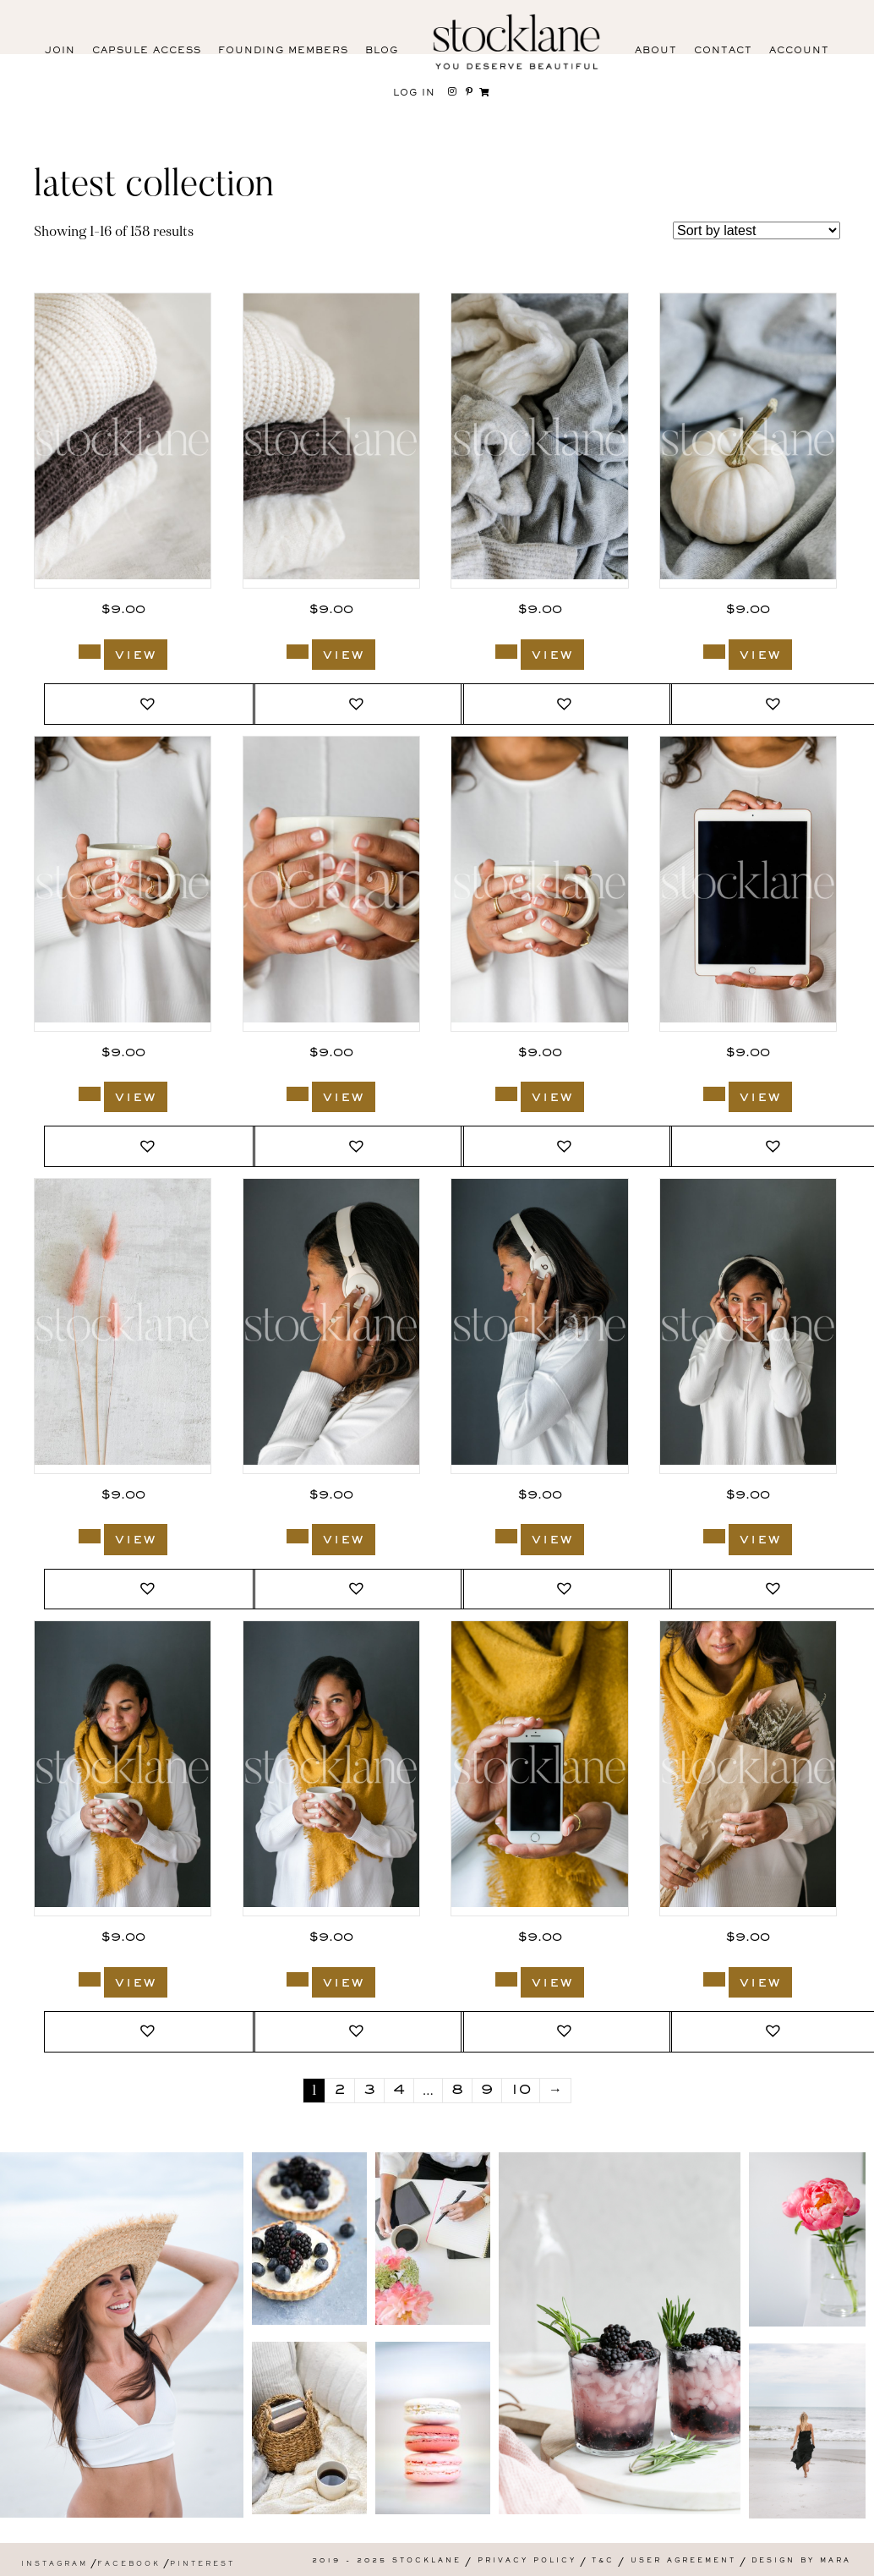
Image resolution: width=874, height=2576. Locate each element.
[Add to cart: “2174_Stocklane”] (298, 651)
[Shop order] (756, 230)
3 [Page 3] (369, 2090)
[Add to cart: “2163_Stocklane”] (90, 1979)
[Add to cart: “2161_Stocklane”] (506, 1979)
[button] (149, 704)
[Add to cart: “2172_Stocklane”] (506, 651)
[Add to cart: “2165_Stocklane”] (506, 1536)
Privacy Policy (527, 2561)
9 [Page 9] (487, 2090)
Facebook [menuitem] (129, 2565)
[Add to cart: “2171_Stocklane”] (714, 651)
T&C (603, 2561)
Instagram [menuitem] (54, 2565)
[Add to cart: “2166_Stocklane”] (298, 1536)
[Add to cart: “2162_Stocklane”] (298, 1979)
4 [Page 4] (399, 2090)
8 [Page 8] (457, 2090)
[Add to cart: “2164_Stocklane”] (714, 1536)
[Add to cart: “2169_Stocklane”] (298, 1094)
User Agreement (683, 2561)
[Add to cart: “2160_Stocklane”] (714, 1979)
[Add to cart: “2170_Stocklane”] (90, 1094)
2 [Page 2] (340, 2090)
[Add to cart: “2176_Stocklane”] (90, 1536)
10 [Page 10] (521, 2090)
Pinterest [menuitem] (202, 2565)
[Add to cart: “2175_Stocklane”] (90, 651)
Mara (835, 2561)
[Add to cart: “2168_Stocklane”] (506, 1094)
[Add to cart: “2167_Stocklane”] (714, 1094)
